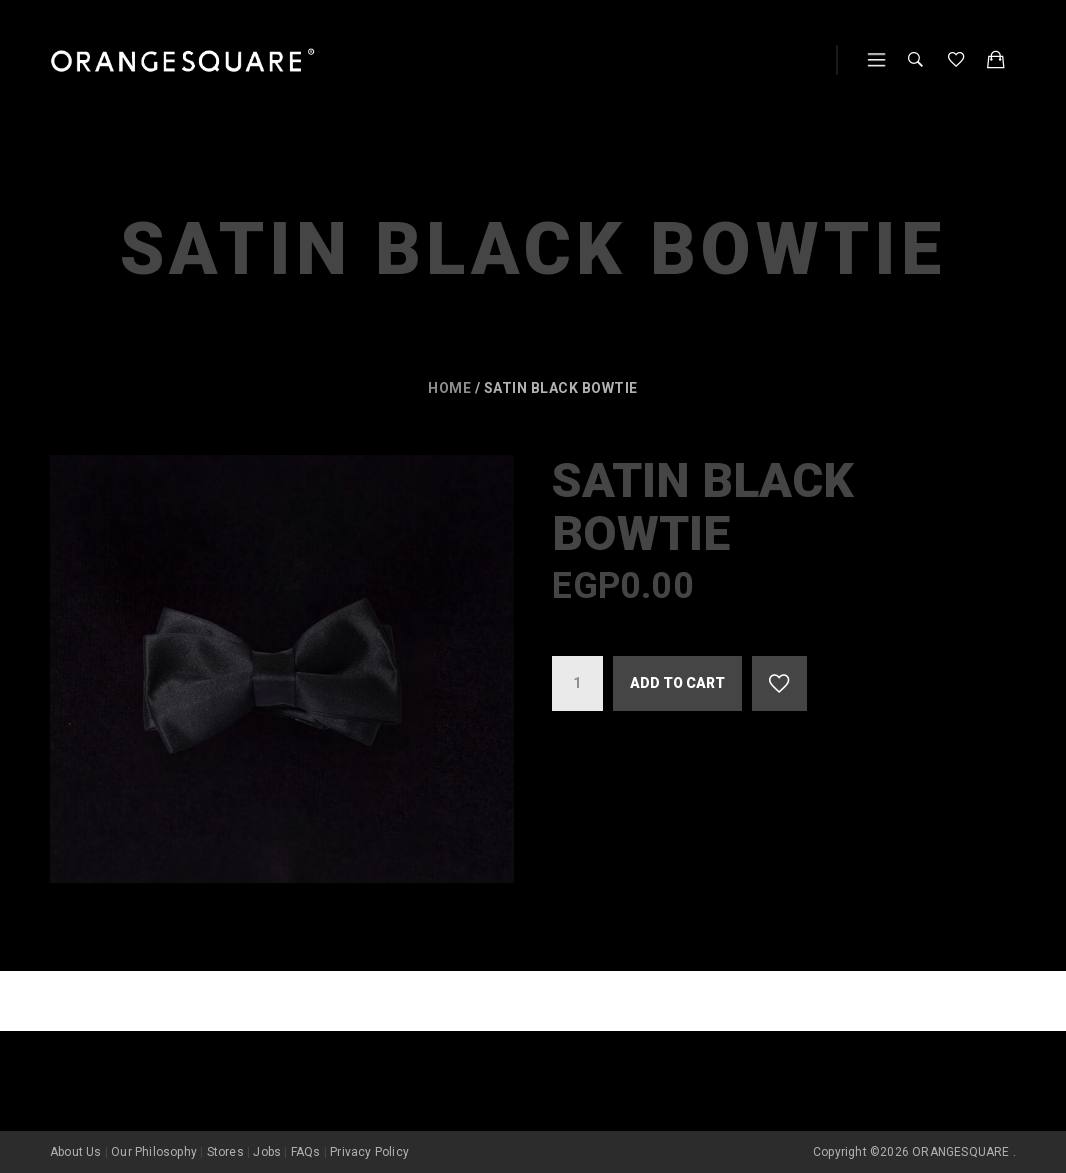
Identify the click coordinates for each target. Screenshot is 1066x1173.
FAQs (306, 1152)
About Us (76, 1152)
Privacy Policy (369, 1152)
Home (449, 388)
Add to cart (677, 683)
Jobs (267, 1152)
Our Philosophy (154, 1152)
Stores (225, 1152)
